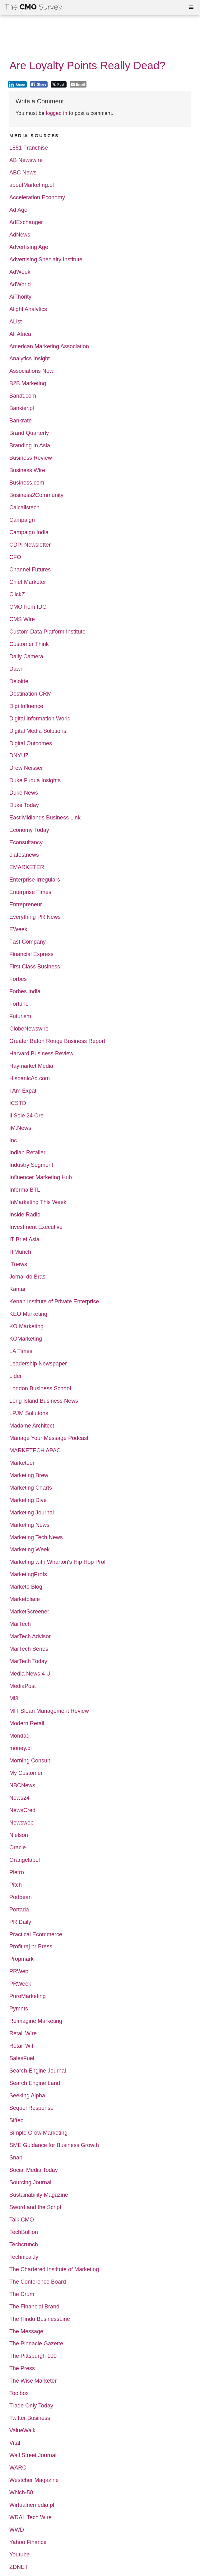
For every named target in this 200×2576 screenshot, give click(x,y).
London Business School (40, 1389)
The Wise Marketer (33, 2381)
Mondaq (19, 1736)
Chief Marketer (27, 582)
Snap (15, 2158)
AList (15, 322)
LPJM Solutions (28, 1413)
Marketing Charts (30, 1488)
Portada (19, 1910)
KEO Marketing (28, 1314)
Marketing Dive (28, 1500)
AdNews (19, 235)
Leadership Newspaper (38, 1364)
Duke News (23, 793)
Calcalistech (24, 508)
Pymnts (18, 2009)
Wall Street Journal (32, 2455)
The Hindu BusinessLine (39, 2319)
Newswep (21, 1823)
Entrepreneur (25, 905)
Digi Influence (26, 706)
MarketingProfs (28, 1574)
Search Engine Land (34, 2083)
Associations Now (31, 371)
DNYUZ (19, 756)
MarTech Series (28, 1649)
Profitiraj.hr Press (30, 1947)
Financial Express (31, 954)
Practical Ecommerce (35, 1935)
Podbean (20, 1897)
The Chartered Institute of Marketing (54, 2269)
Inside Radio (24, 1215)
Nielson (18, 1835)
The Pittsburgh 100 (33, 2356)
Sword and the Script (35, 2207)
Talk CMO (21, 2220)
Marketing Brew (28, 1475)
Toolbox (19, 2393)
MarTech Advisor (30, 1637)
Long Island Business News (43, 1401)
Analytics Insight (29, 359)
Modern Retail (26, 1723)
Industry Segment (31, 1165)
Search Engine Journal (37, 2071)
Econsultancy (26, 843)
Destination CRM (30, 694)
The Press (22, 2368)
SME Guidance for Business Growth (54, 2145)
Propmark (21, 1959)
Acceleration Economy (37, 198)
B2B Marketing (27, 383)
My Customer (26, 1773)
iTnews (18, 1264)
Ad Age (18, 210)
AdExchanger (26, 222)
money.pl (20, 1748)
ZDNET (18, 2567)
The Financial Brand (34, 2307)
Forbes (18, 979)
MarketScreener (29, 1612)
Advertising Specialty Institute (45, 260)
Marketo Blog (25, 1587)
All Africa (20, 334)
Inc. (13, 1141)
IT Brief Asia (24, 1240)
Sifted (16, 2120)
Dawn (16, 669)
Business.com (26, 483)
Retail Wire (23, 2034)
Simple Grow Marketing (38, 2133)
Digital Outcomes (30, 744)
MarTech (20, 1624)
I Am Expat (22, 1091)
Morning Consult (29, 1761)
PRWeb (18, 1971)
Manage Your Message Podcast (48, 1438)
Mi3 (13, 1699)
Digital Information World (40, 719)
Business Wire (27, 470)
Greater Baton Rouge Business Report (57, 1041)
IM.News (20, 1128)
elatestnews (24, 855)
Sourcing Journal (30, 2183)
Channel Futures (30, 570)
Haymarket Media (31, 1066)
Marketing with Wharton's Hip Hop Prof (57, 1562)
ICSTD (17, 1103)
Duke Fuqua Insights (35, 780)
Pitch (15, 1885)
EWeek (18, 929)
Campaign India (29, 532)
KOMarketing (25, 1339)
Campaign (22, 520)
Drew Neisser (26, 768)
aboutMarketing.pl (31, 185)
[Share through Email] (78, 84)
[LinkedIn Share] (17, 84)
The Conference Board (37, 2282)
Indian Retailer (27, 1153)
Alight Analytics (28, 309)
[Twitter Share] (59, 84)
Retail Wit (21, 2046)
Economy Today (29, 830)
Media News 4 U (29, 1674)
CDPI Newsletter (30, 545)
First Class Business (34, 967)
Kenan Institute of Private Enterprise (54, 1302)
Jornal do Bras (27, 1277)
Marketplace (24, 1599)
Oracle (17, 1848)
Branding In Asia (29, 446)
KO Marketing (26, 1326)
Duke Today (24, 805)
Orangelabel (24, 1860)
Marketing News (29, 1525)
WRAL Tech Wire (30, 2517)
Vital (14, 2443)
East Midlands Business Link (45, 818)
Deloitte (18, 681)
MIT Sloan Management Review (49, 1711)
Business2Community (36, 495)
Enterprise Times (30, 892)
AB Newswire (26, 160)
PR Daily (20, 1922)
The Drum (21, 2294)
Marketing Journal (31, 1513)
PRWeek (20, 1984)
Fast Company (27, 942)
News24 (19, 1798)
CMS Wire (22, 619)
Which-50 (21, 2493)
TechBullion (23, 2232)
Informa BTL (24, 1190)
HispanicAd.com (29, 1078)
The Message (26, 2332)
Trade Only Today (31, 2406)
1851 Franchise (28, 148)
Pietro (16, 1872)
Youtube (19, 2555)
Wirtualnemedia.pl (31, 2505)
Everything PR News (35, 917)
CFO (15, 557)
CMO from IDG (28, 607)
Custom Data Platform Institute (47, 632)
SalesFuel (21, 2058)
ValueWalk (22, 2431)
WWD (16, 2530)
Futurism (20, 1016)
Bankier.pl (21, 408)
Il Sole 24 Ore (26, 1116)
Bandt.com (22, 396)
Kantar (17, 1289)
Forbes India (24, 992)
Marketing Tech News (36, 1538)
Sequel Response (31, 2108)
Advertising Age (28, 247)
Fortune (19, 1004)
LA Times (20, 1351)
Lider (15, 1376)
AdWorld (20, 284)
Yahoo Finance (28, 2542)
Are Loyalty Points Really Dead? (87, 65)
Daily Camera (26, 657)
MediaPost (22, 1686)
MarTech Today (28, 1661)
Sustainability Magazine (38, 2195)
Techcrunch (23, 2245)
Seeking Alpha (27, 2096)
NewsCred (22, 1810)
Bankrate (20, 421)
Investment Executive (36, 1227)
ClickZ (17, 595)
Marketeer (22, 1463)
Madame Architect (31, 1426)
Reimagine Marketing (35, 2021)
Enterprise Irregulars (34, 880)
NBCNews (22, 1786)
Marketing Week (29, 1550)
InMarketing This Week (37, 1202)
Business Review (30, 458)
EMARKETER (26, 867)
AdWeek (19, 272)
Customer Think (29, 644)
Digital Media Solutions (37, 731)
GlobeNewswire (29, 1029)
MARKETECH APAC (35, 1451)
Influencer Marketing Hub (40, 1177)
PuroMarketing (27, 1996)
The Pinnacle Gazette (36, 2344)
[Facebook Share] (39, 84)
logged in (56, 113)
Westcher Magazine (34, 2480)
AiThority (20, 297)
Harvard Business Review (41, 1054)
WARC (17, 2468)
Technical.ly (23, 2257)
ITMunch (20, 1252)
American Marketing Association (49, 347)
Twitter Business (29, 2418)
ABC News (22, 173)
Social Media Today (33, 2170)
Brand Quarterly (29, 433)
